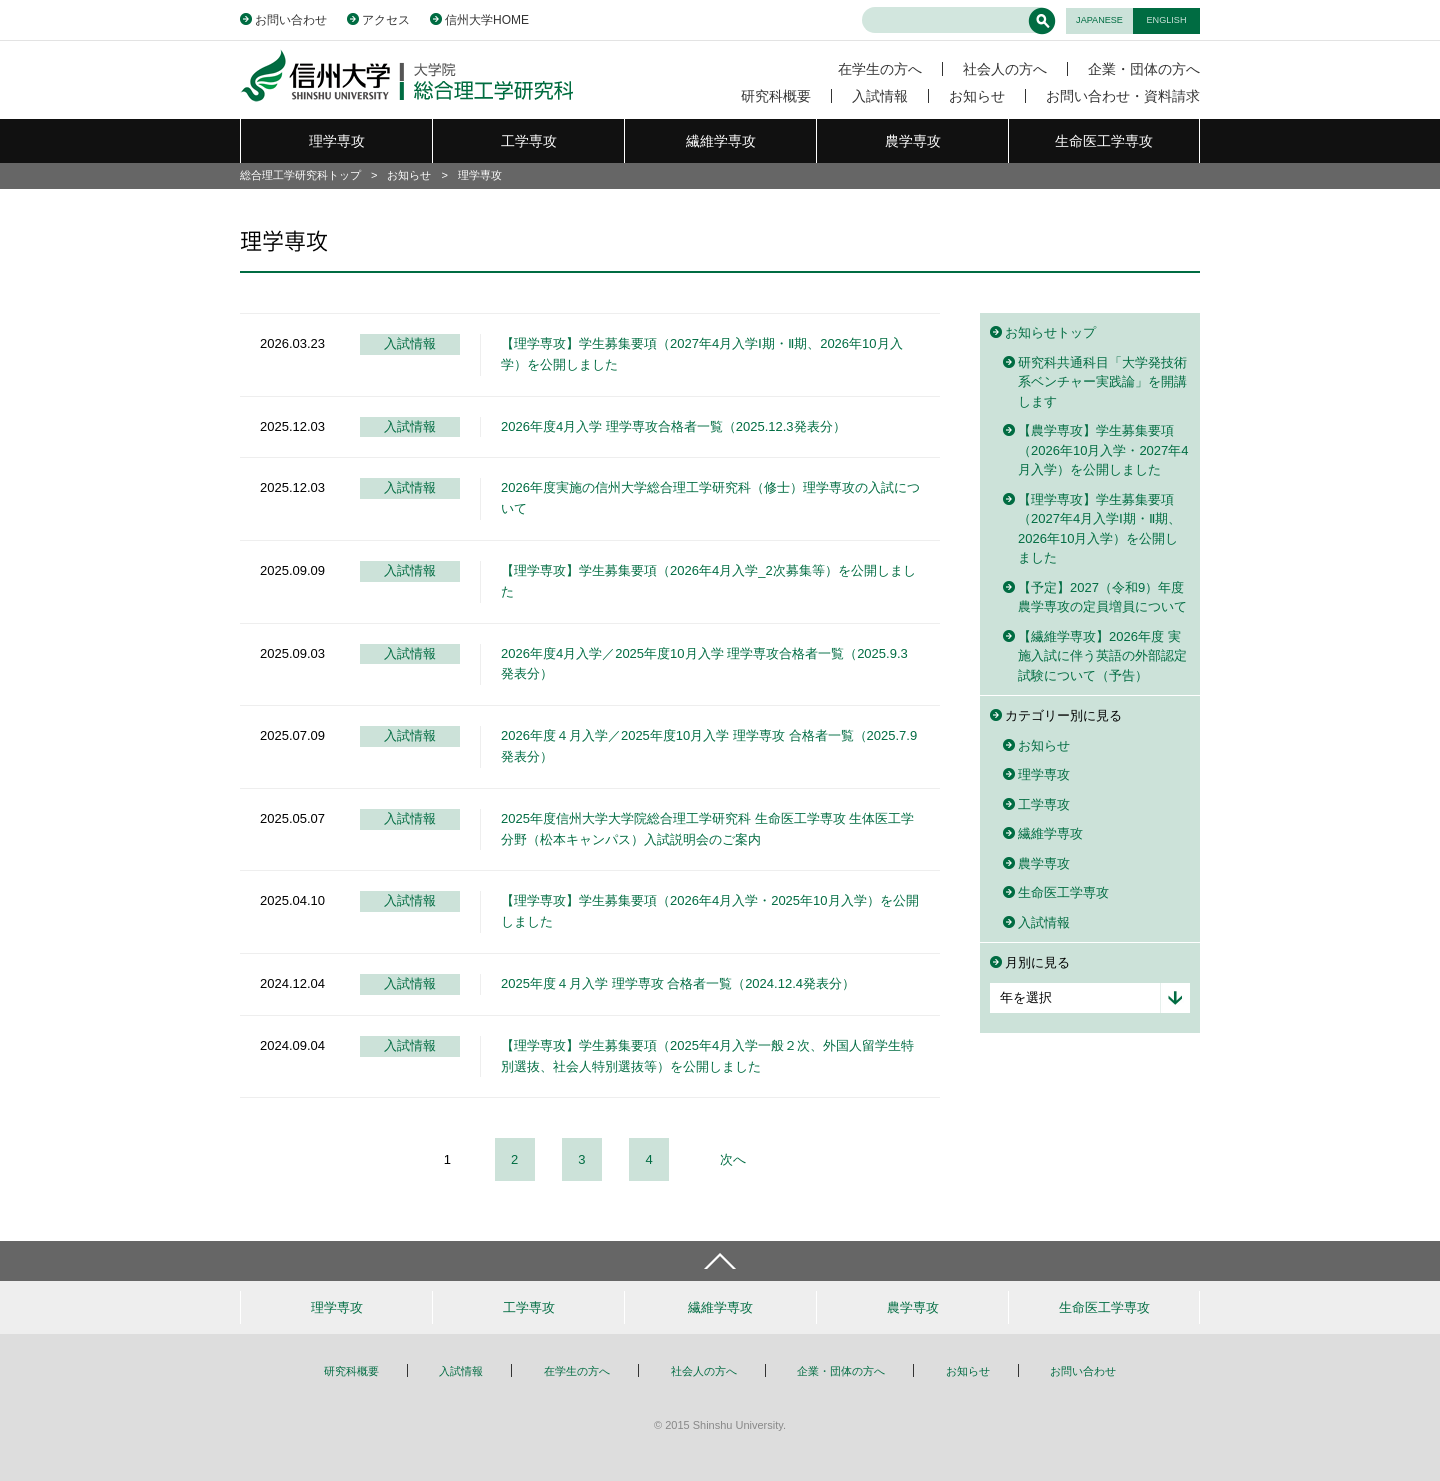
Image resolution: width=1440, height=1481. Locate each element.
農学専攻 (913, 141)
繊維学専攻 (721, 141)
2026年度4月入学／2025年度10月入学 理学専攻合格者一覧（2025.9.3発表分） (704, 664)
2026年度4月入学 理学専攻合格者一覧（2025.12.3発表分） (673, 426)
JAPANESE (1099, 20)
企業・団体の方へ (1144, 69)
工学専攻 (529, 141)
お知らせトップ (1050, 332)
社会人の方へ (1005, 69)
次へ (733, 1159)
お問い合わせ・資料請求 (1123, 96)
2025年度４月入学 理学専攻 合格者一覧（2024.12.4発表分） (678, 983)
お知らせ (977, 96)
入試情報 (880, 96)
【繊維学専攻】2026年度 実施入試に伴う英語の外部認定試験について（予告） (1102, 656)
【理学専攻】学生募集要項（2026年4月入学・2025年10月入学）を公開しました (710, 911)
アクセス (386, 20)
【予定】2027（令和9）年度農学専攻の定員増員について (1102, 597)
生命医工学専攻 (1104, 141)
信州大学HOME (487, 20)
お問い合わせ (291, 20)
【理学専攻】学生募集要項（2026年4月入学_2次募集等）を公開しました (708, 581)
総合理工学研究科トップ (300, 175)
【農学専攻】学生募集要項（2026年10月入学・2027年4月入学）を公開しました (1103, 450)
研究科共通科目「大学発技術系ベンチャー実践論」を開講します (1102, 382)
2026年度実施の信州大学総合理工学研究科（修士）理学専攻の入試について (710, 498)
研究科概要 (776, 96)
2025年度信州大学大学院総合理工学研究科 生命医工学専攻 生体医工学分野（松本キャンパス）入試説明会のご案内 (707, 829)
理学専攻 (337, 141)
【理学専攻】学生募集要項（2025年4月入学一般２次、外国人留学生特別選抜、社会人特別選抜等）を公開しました (707, 1056)
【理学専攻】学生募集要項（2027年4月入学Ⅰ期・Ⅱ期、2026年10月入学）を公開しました (702, 354)
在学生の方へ (880, 69)
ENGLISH (1167, 20)
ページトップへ (720, 1261)
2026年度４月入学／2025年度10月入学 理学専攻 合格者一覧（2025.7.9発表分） (709, 746)
